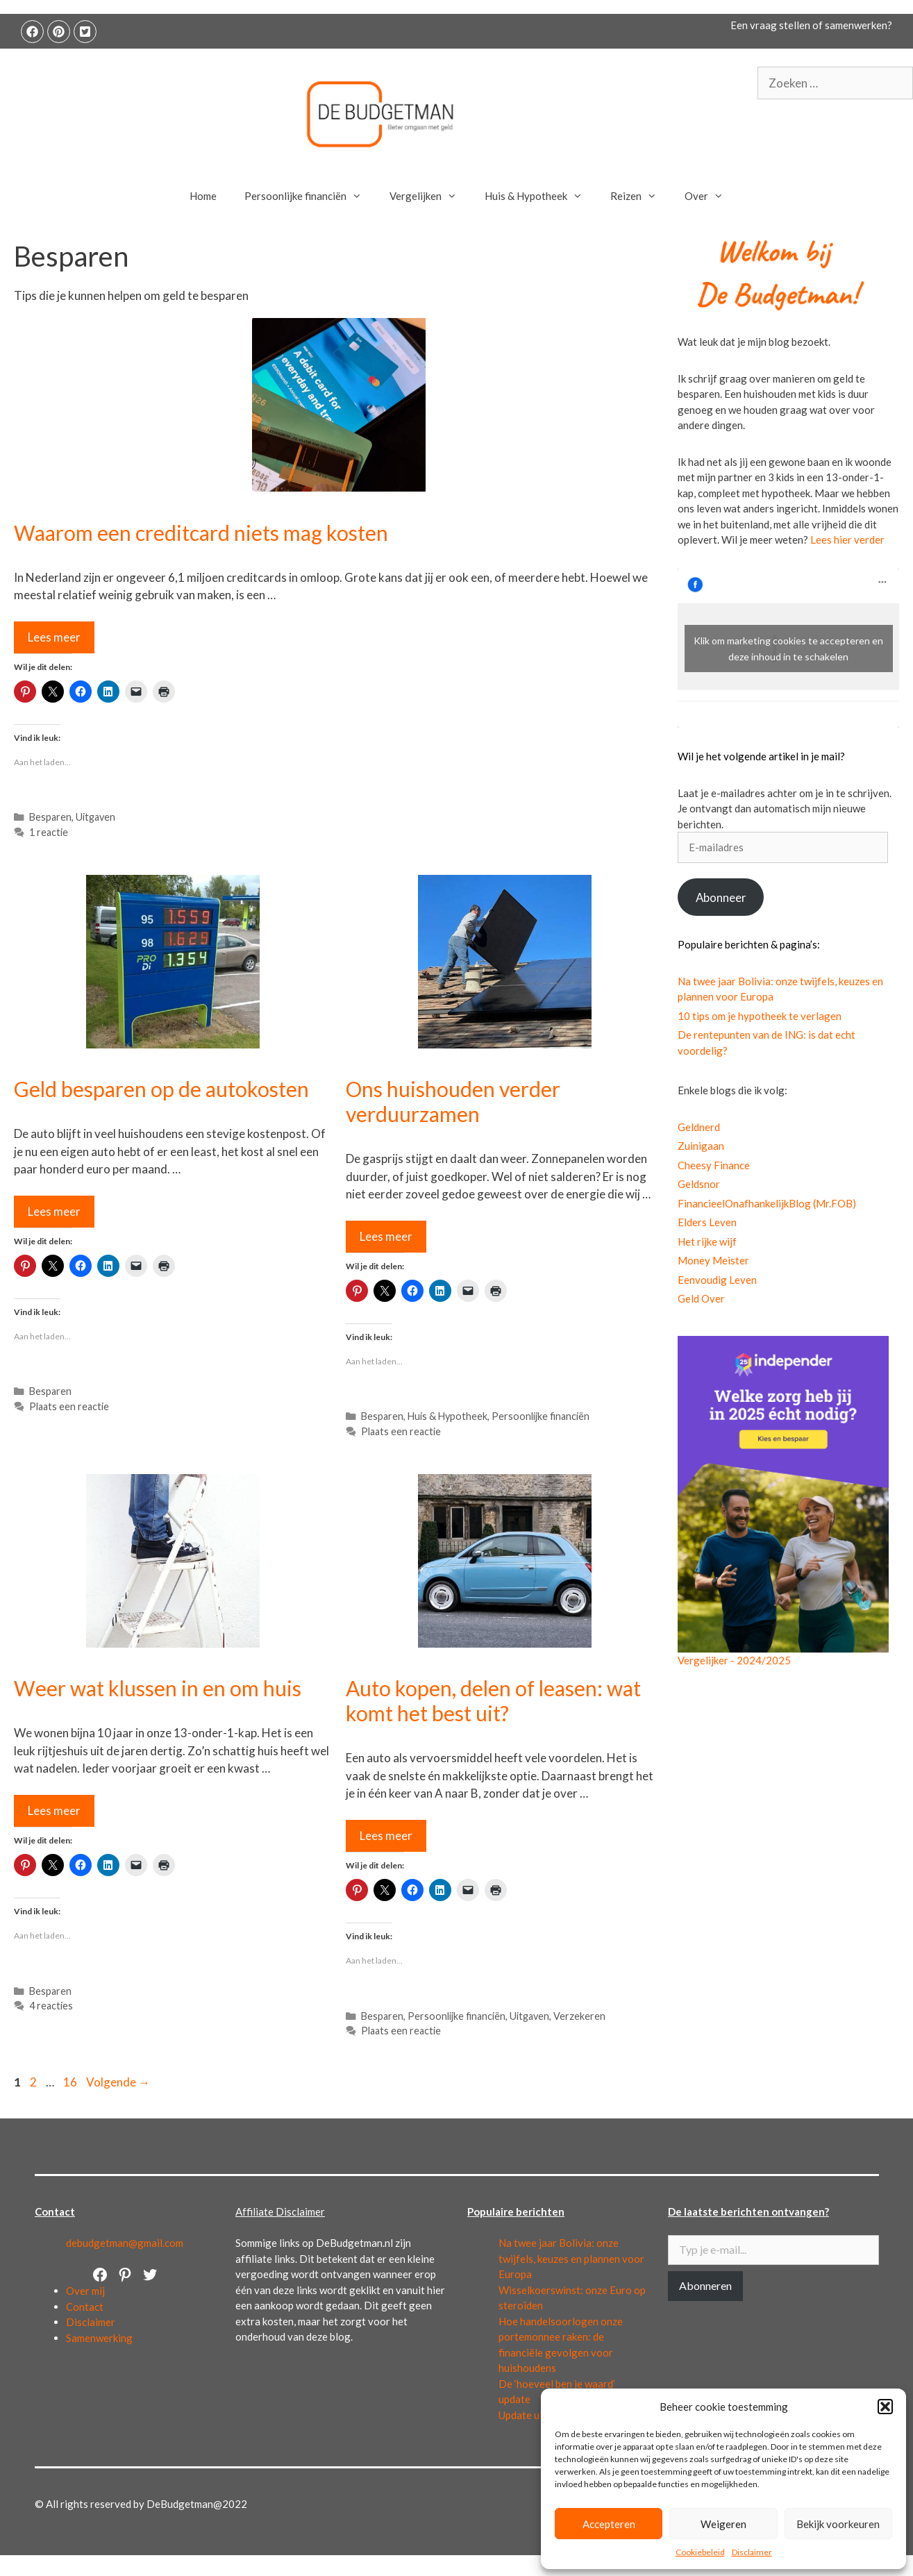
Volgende (118, 2082)
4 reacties (51, 2006)
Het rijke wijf (707, 1241)
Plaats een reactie (69, 1406)
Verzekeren (579, 2016)
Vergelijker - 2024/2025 (734, 1660)
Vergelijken (430, 196)
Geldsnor (699, 1184)
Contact (84, 2306)
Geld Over (701, 1298)
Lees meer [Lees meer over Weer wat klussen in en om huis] (54, 1810)
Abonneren (705, 2285)
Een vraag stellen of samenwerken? (811, 25)
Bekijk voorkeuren (838, 2524)
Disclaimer (752, 2552)
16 (71, 2082)
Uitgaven (95, 817)
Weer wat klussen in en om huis (157, 1687)
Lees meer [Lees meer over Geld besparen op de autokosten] (54, 1211)
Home (203, 196)
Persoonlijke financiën (310, 196)
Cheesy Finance (714, 1165)
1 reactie (48, 832)
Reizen (640, 196)
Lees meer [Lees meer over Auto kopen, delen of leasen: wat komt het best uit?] (386, 1835)
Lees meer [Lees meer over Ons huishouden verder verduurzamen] (386, 1236)
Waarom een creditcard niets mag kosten (201, 532)
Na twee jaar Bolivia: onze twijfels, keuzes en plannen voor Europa (571, 2258)
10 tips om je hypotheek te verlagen (759, 1016)
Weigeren (723, 2524)
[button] (885, 2407)
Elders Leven (707, 1222)
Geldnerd (699, 1127)
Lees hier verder (847, 539)
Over (711, 196)
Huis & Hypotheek (540, 196)
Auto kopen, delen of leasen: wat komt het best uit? (493, 1700)
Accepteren (609, 2524)
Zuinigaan (701, 1145)
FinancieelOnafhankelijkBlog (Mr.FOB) (767, 1203)
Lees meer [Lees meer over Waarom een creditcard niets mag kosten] (54, 637)
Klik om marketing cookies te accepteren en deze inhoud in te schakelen (788, 648)
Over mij (85, 2290)
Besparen (50, 817)
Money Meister (713, 1260)
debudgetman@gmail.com (124, 2242)
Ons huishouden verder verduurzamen (453, 1101)
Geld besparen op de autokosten (161, 1088)
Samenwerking (99, 2338)
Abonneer (721, 897)
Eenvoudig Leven (717, 1279)
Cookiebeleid (700, 2552)
